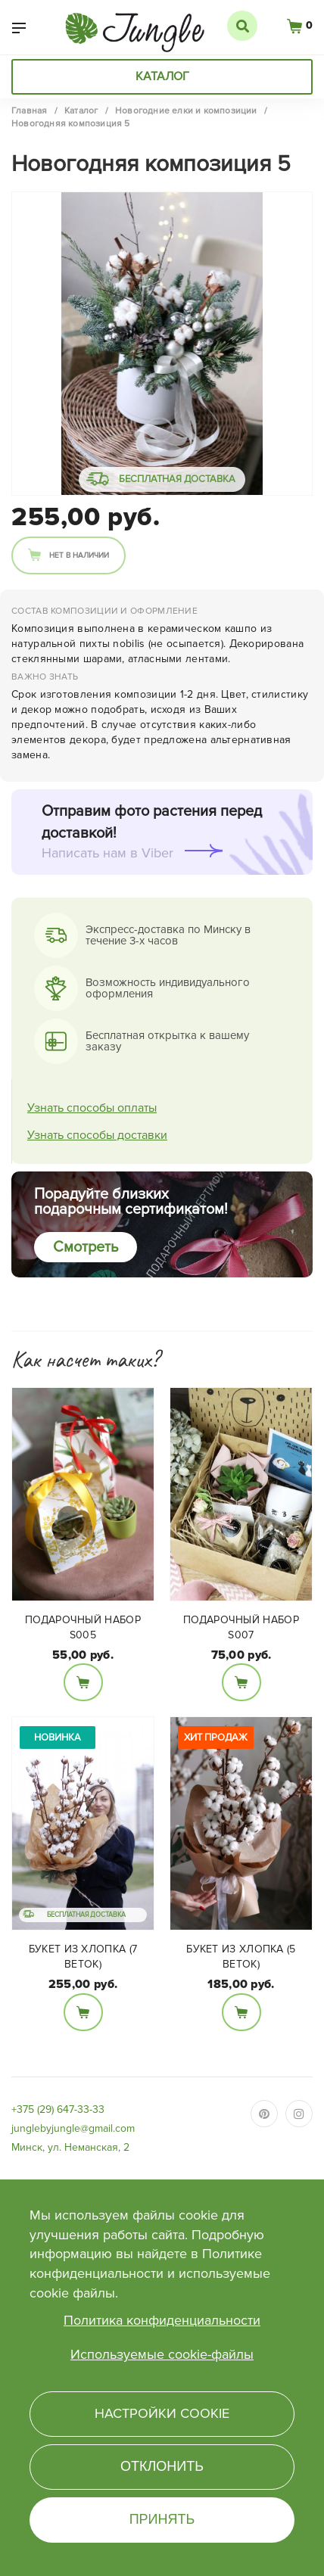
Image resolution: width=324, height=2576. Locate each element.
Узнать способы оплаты (92, 1108)
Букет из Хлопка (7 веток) (83, 1957)
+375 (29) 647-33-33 (57, 2109)
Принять (162, 2519)
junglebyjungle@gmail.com (73, 2128)
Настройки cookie (162, 2413)
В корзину (83, 1682)
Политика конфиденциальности (162, 2320)
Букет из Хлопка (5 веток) (240, 1957)
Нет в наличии (79, 555)
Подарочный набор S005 (83, 1627)
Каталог (162, 76)
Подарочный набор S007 (241, 1627)
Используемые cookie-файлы (162, 2354)
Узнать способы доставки (97, 1135)
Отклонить (162, 2466)
